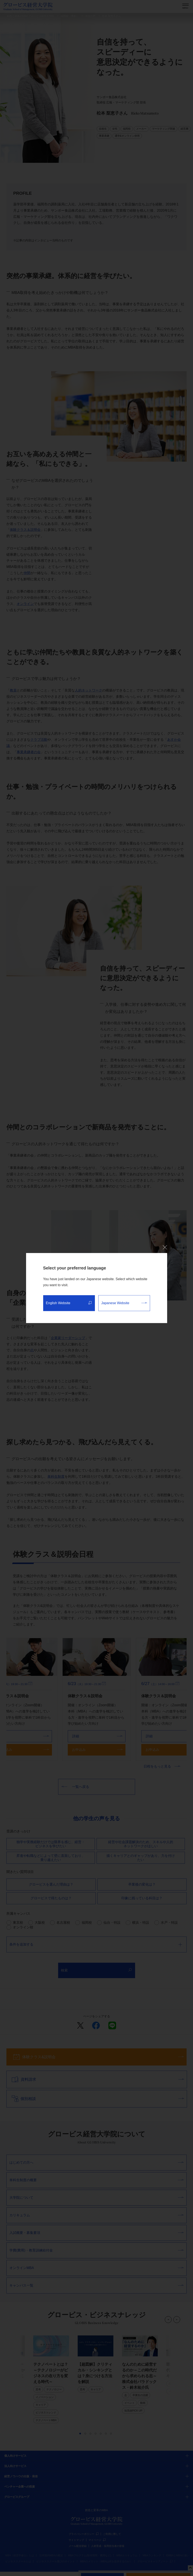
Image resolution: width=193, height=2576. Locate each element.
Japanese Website (124, 1303)
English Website (68, 1303)
